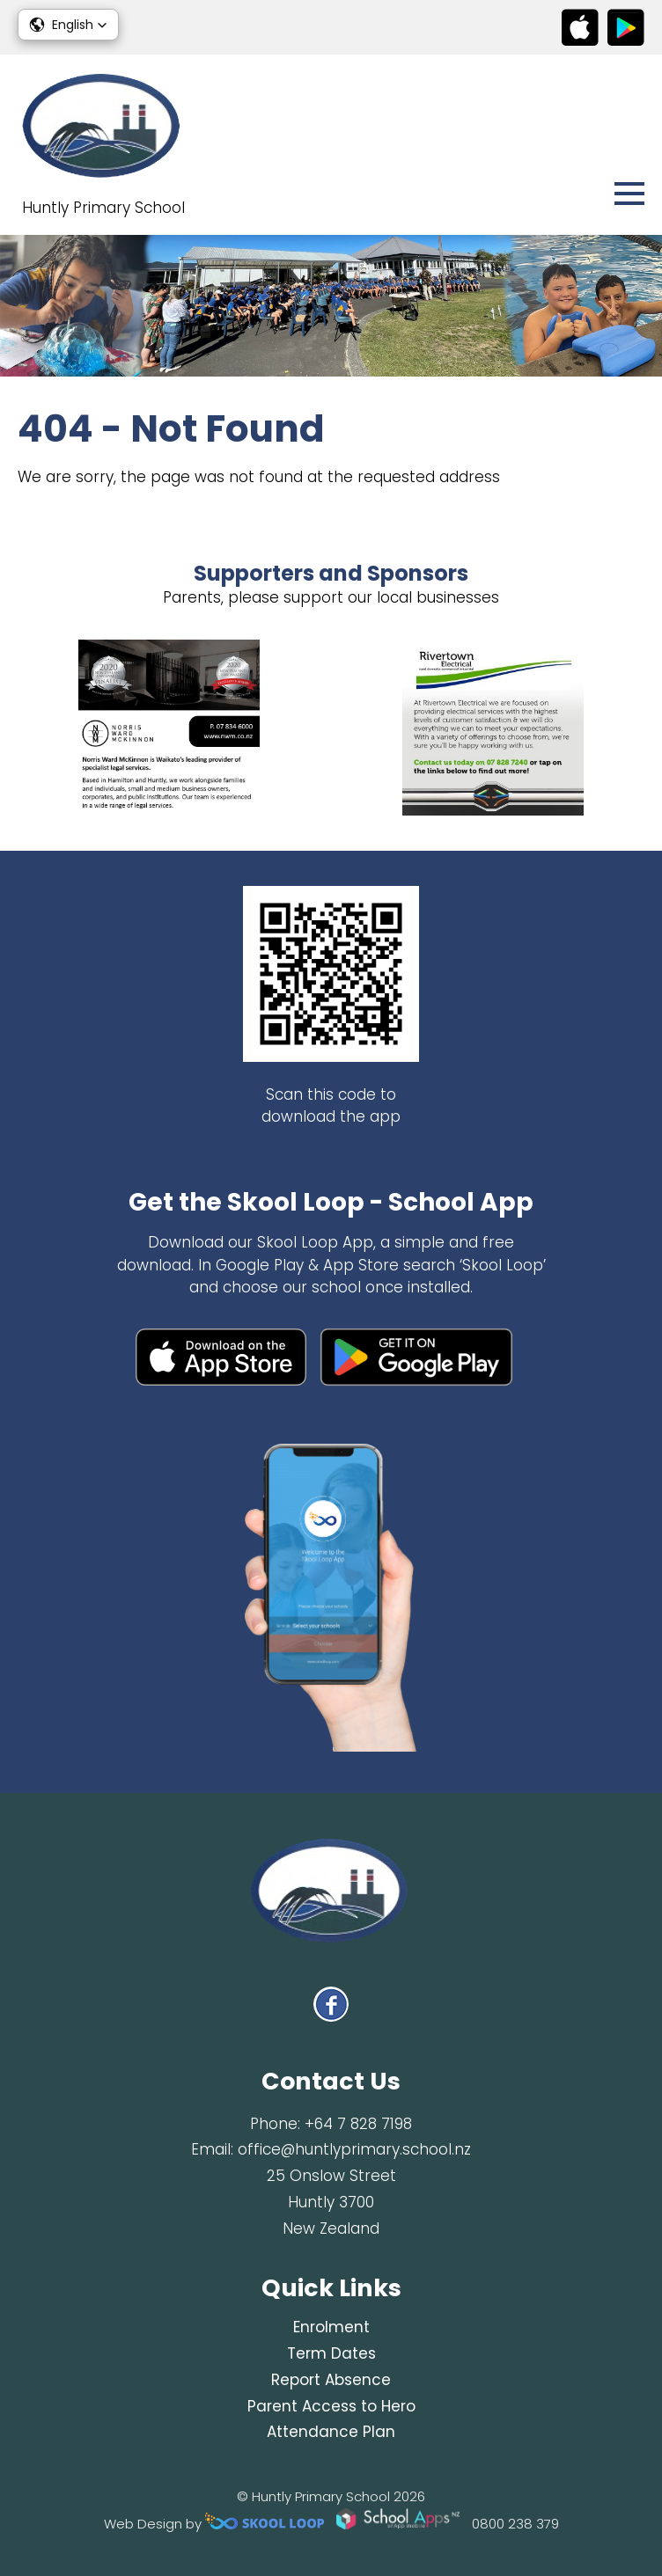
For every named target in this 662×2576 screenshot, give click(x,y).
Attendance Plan (331, 2431)
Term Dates (331, 2353)
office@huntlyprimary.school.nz (354, 2149)
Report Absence (331, 2379)
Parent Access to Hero (331, 2406)
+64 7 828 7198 (358, 2123)
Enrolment (331, 2327)
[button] (68, 25)
